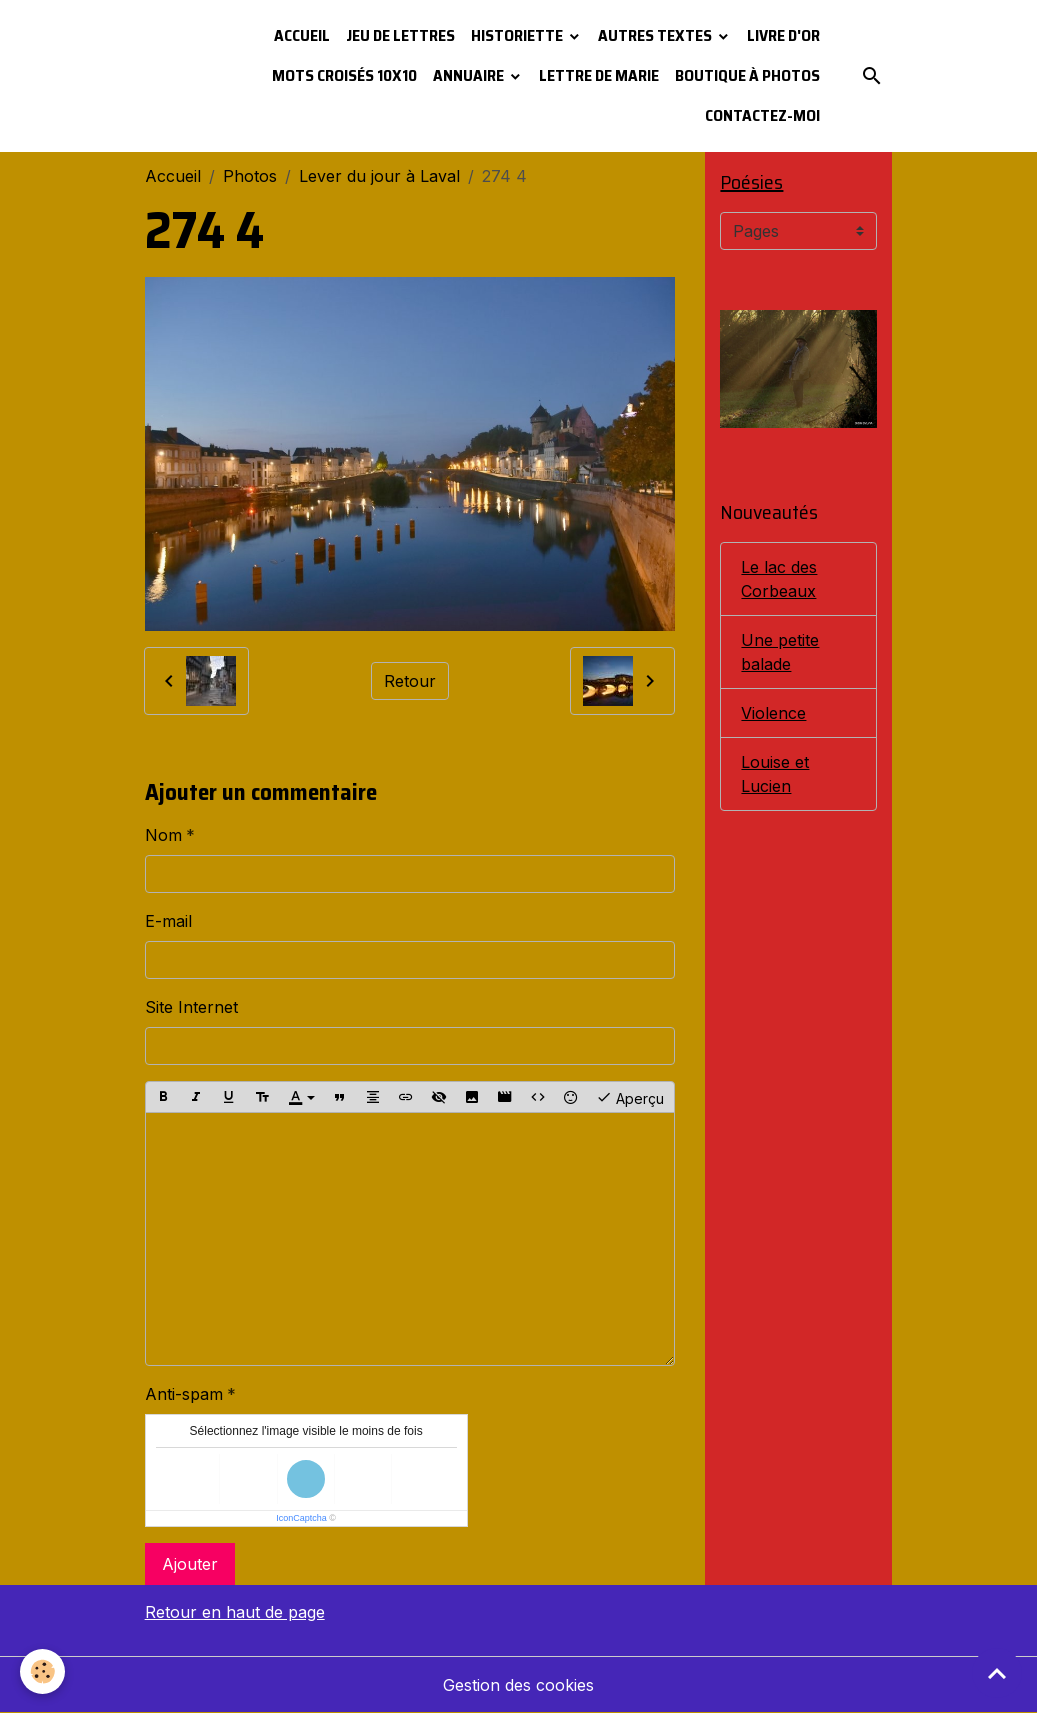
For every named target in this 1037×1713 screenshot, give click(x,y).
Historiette (518, 35)
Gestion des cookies (518, 1685)
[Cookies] (42, 1671)
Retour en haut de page (235, 1612)
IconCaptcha (301, 1518)
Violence (773, 713)
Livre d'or (783, 35)
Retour (410, 681)
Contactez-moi (762, 115)
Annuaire (470, 75)
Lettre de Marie (599, 75)
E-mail (168, 921)
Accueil (302, 35)
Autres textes (656, 35)
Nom (163, 835)
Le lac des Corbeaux (779, 579)
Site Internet (191, 1007)
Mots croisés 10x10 (344, 75)
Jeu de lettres (400, 35)
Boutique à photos (747, 75)
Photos (250, 176)
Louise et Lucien (775, 774)
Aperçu (630, 1097)
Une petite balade (780, 652)
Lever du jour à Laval (379, 176)
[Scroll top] (997, 1673)
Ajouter (190, 1564)
